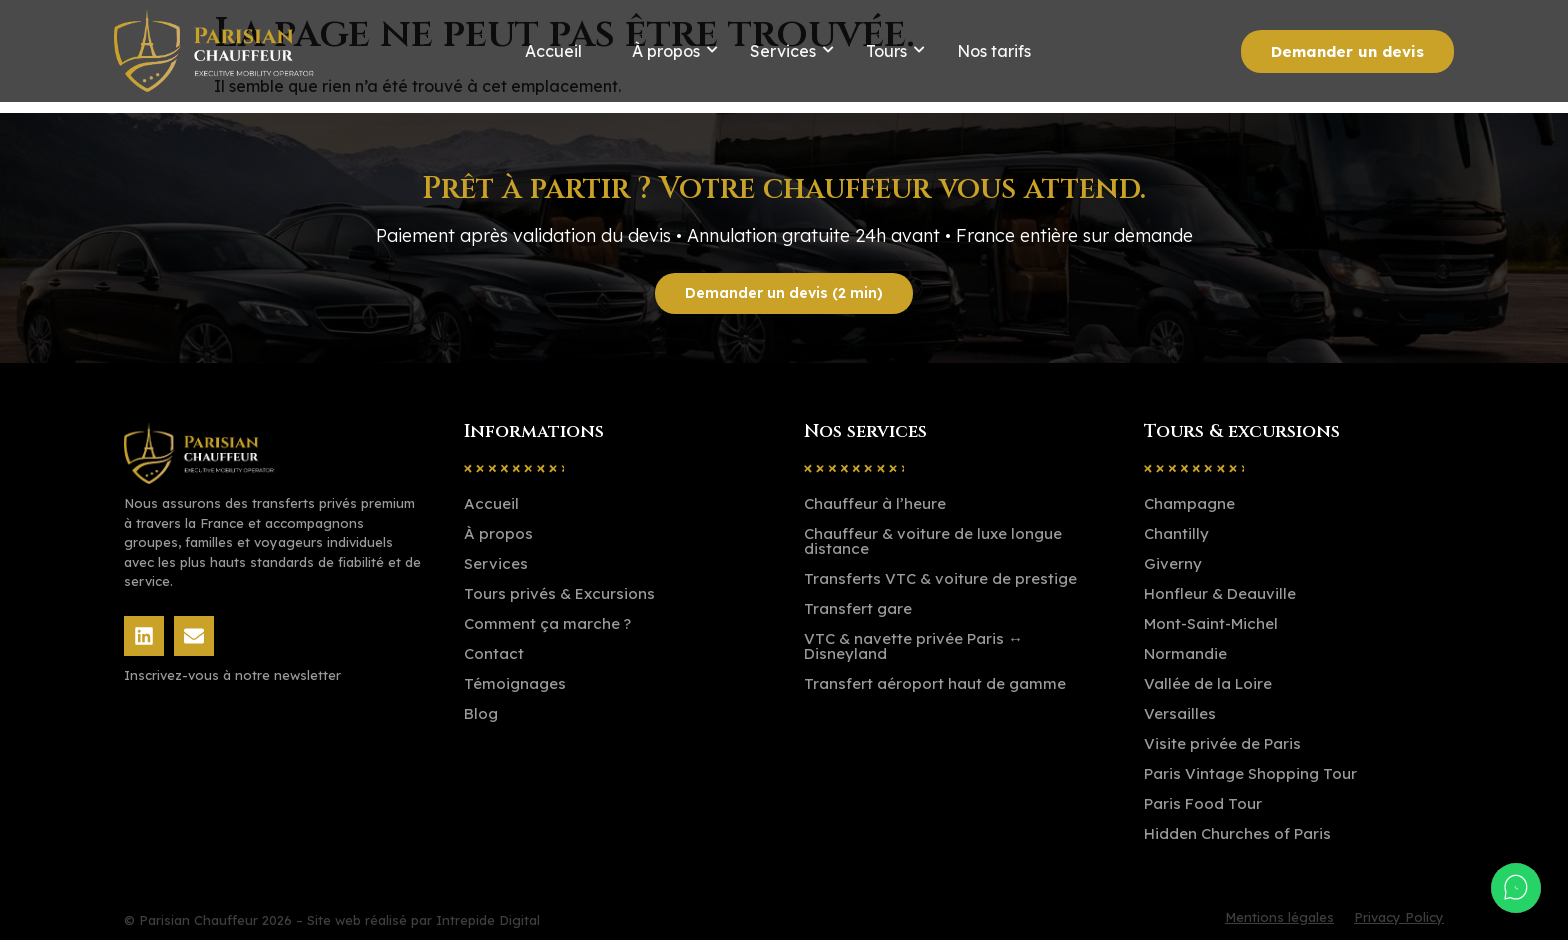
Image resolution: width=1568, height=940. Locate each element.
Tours (886, 51)
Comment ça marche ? (547, 623)
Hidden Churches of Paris (1237, 833)
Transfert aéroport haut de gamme (935, 683)
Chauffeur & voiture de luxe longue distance (933, 541)
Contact (494, 653)
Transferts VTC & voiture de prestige (940, 578)
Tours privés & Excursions (559, 593)
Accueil (553, 51)
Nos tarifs (994, 51)
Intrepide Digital (488, 920)
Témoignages (515, 683)
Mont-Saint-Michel (1211, 623)
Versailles (1180, 713)
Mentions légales (1279, 917)
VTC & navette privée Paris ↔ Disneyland (913, 646)
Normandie (1185, 653)
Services (783, 51)
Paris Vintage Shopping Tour (1250, 773)
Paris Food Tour (1203, 803)
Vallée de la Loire (1208, 683)
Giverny (1173, 563)
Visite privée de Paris (1222, 743)
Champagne (1189, 503)
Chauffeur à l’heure (875, 503)
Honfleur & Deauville (1220, 593)
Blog (481, 713)
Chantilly (1176, 533)
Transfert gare (858, 608)
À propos (666, 51)
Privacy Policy (1399, 917)
